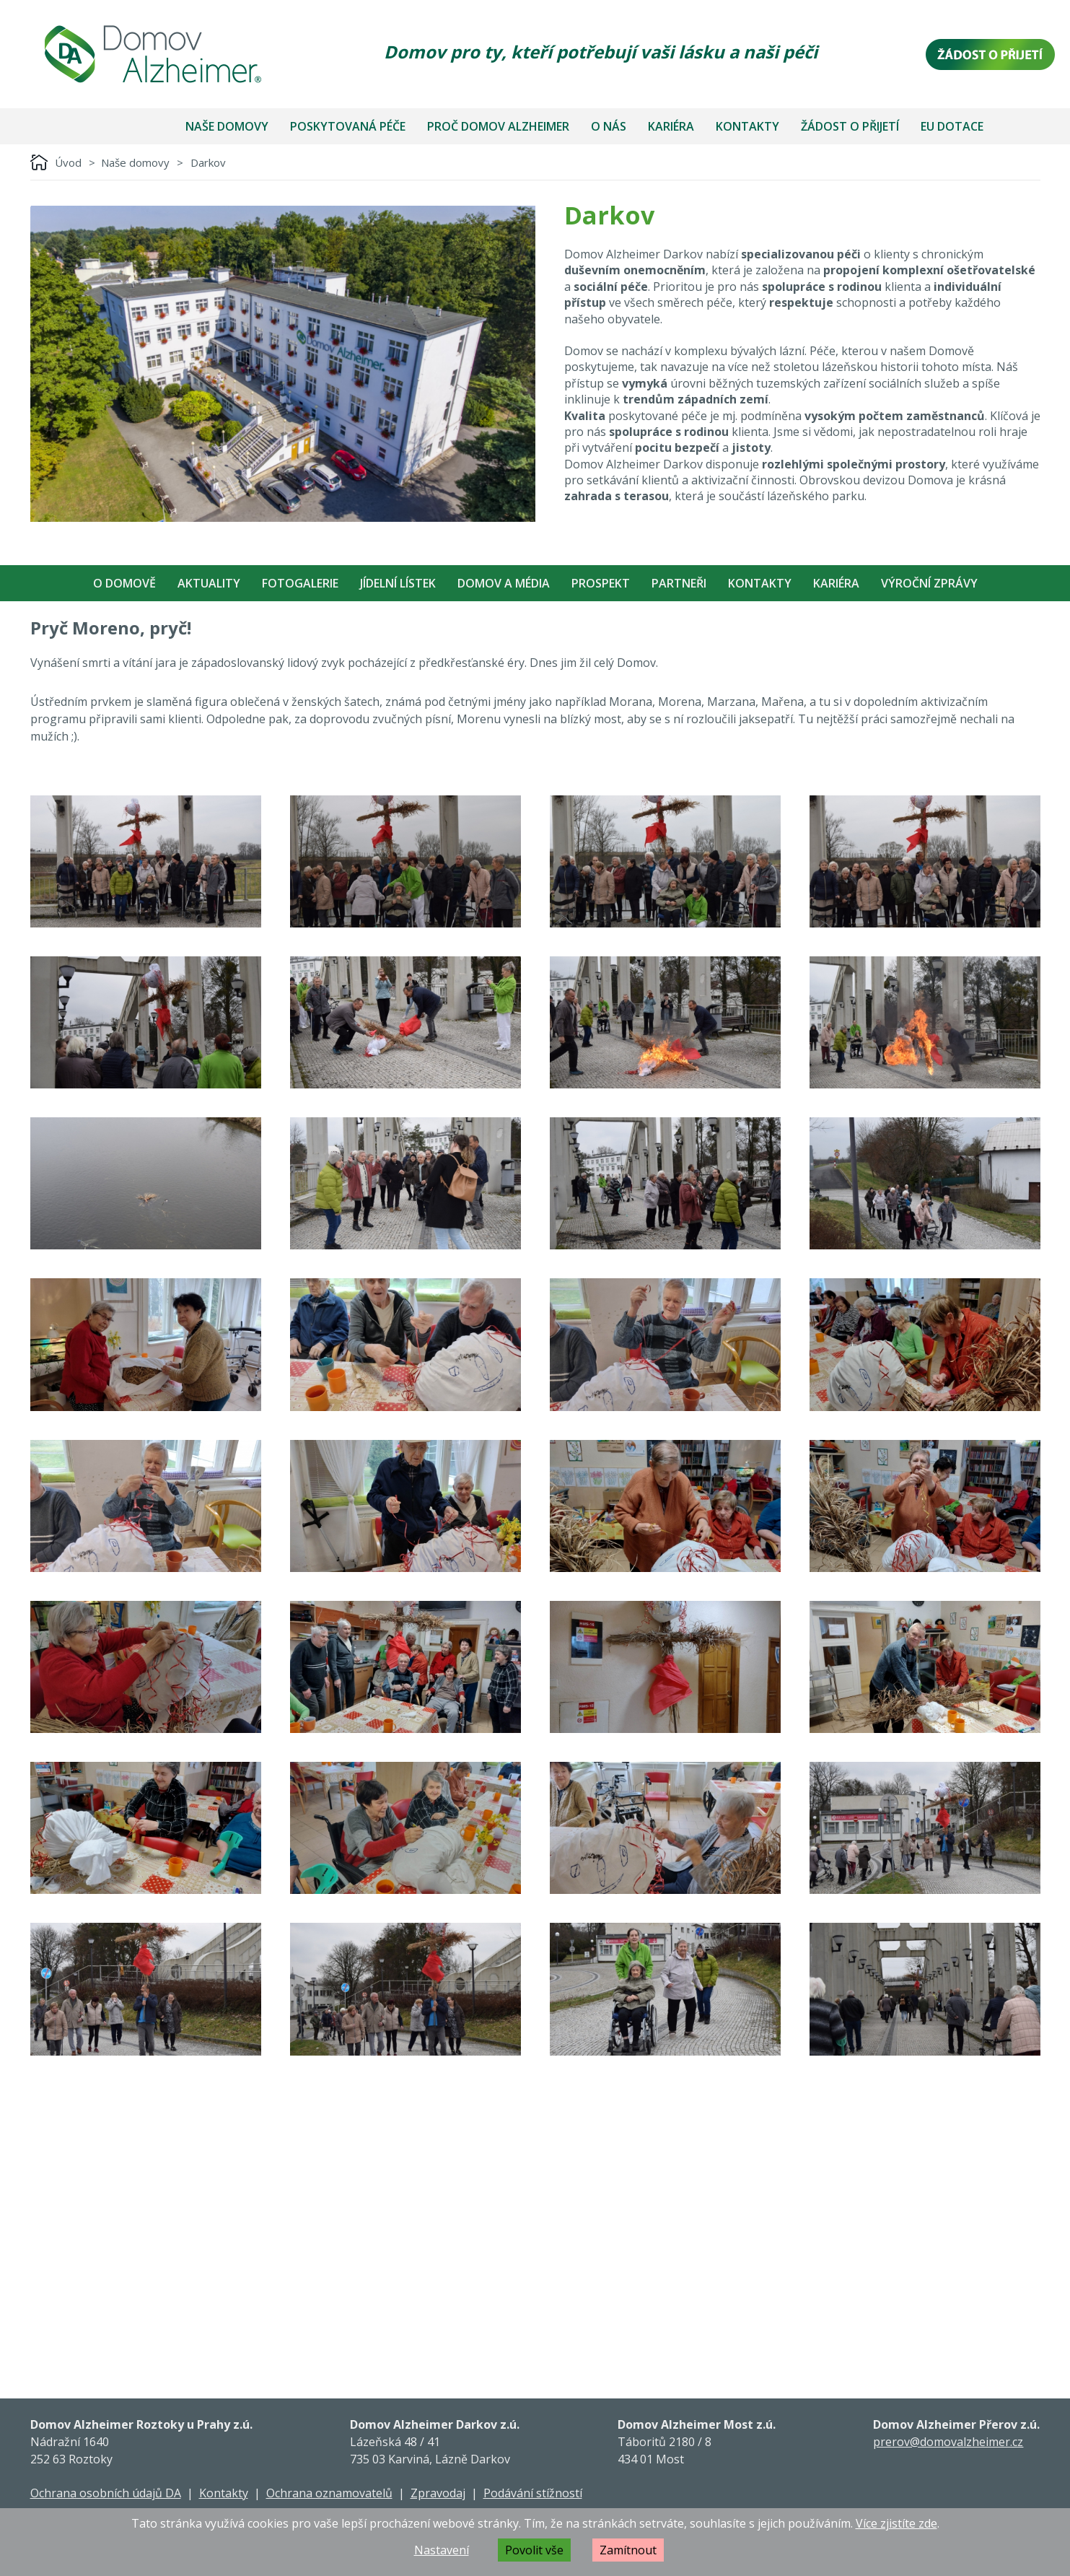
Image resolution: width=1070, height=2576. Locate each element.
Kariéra (671, 126)
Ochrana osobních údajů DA (105, 2493)
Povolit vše (534, 2550)
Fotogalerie (300, 583)
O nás (608, 126)
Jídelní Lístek (398, 583)
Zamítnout (628, 2550)
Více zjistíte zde (896, 2523)
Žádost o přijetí (850, 126)
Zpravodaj (438, 2493)
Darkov (208, 162)
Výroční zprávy (929, 583)
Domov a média (503, 583)
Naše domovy (226, 126)
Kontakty (747, 126)
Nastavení (441, 2550)
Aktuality (208, 583)
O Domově (124, 583)
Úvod (68, 162)
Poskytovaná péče (347, 126)
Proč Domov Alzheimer (498, 126)
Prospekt (600, 583)
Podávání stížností (532, 2493)
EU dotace (952, 126)
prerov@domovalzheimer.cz (948, 2442)
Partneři (679, 583)
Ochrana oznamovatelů (329, 2493)
